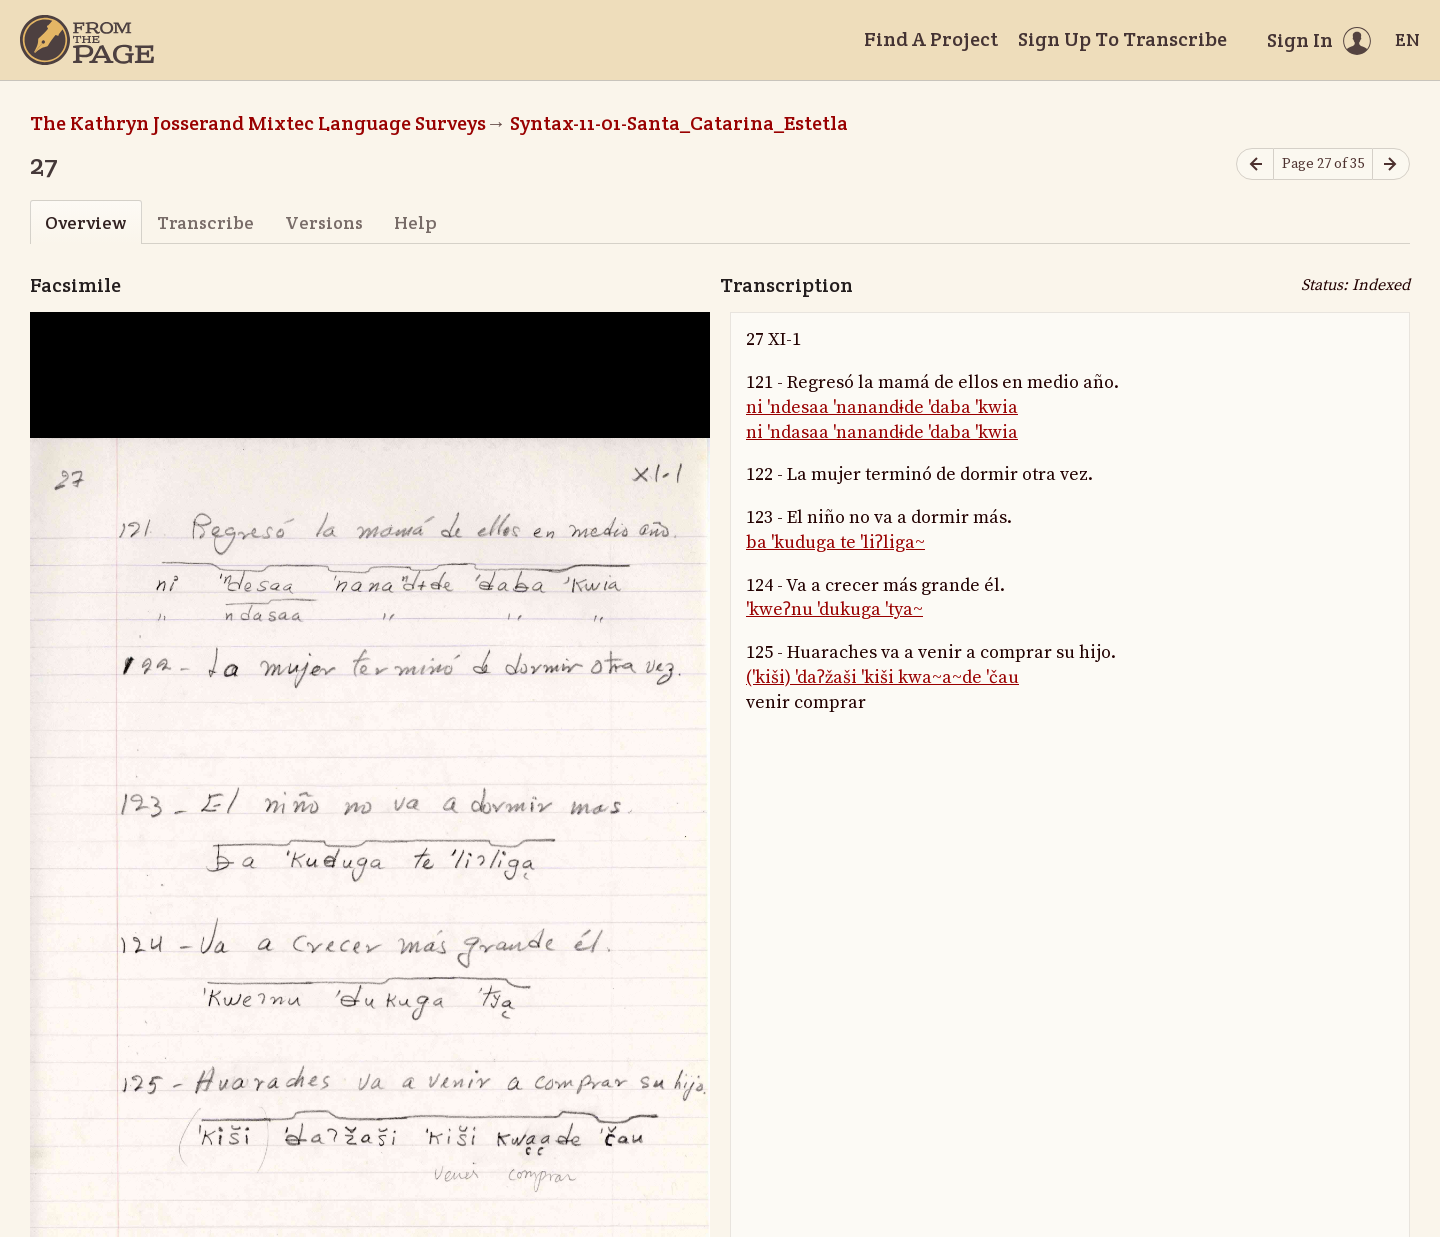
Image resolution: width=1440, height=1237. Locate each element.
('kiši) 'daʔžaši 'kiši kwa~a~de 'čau (882, 677)
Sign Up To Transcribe (1122, 39)
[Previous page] (1255, 164)
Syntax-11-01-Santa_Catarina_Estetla (679, 123)
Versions (324, 222)
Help (415, 222)
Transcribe (205, 222)
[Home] (87, 40)
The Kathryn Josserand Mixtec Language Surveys (258, 123)
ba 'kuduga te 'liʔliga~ (835, 542)
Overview (85, 222)
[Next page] (1391, 164)
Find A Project (931, 39)
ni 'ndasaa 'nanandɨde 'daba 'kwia (882, 432)
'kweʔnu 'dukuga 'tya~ (834, 609)
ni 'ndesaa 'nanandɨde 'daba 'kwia (882, 407)
